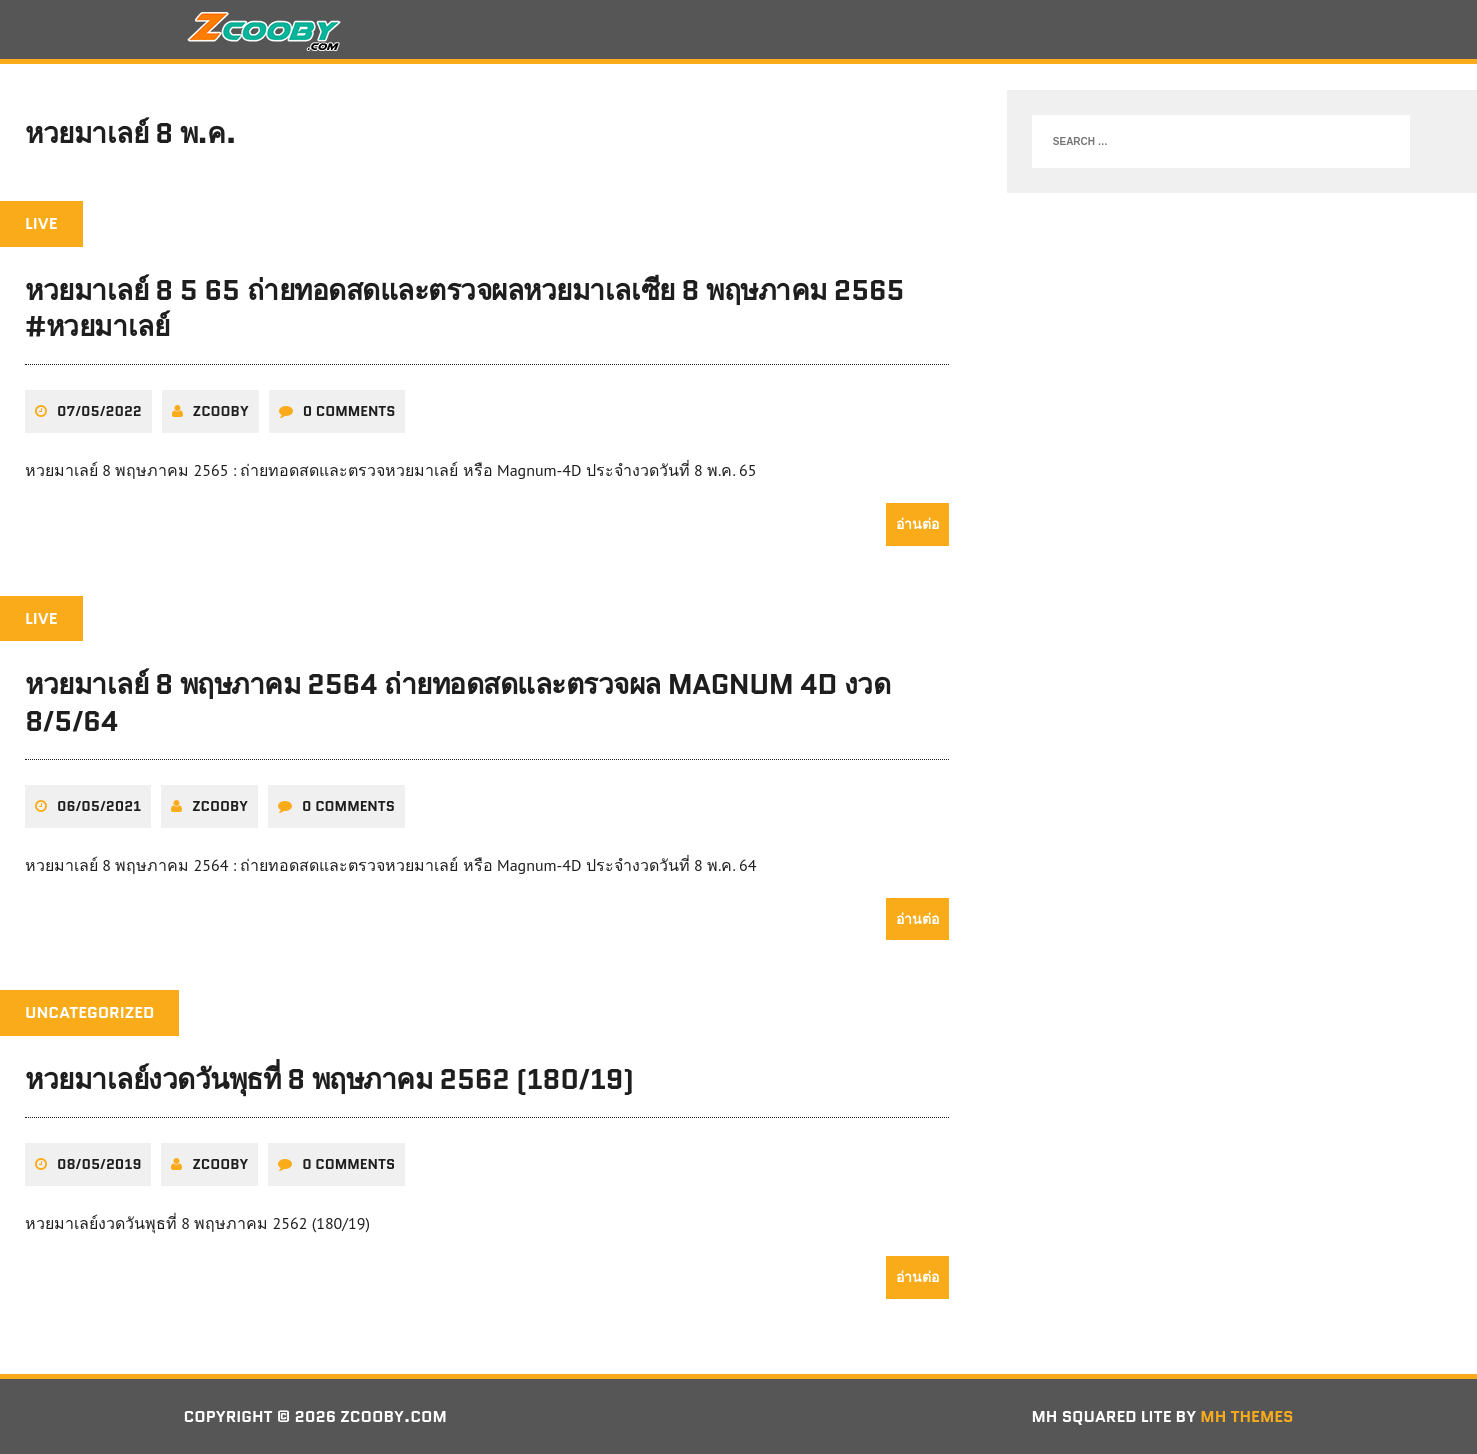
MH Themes (1246, 1416)
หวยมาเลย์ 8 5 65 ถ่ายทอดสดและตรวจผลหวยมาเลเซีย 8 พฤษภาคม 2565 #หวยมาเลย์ (464, 308)
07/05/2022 (99, 411)
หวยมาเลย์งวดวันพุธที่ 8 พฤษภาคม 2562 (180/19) (329, 1079)
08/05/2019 (99, 1164)
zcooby (221, 411)
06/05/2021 (99, 806)
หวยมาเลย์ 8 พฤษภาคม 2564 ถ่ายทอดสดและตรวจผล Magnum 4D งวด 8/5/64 (457, 702)
